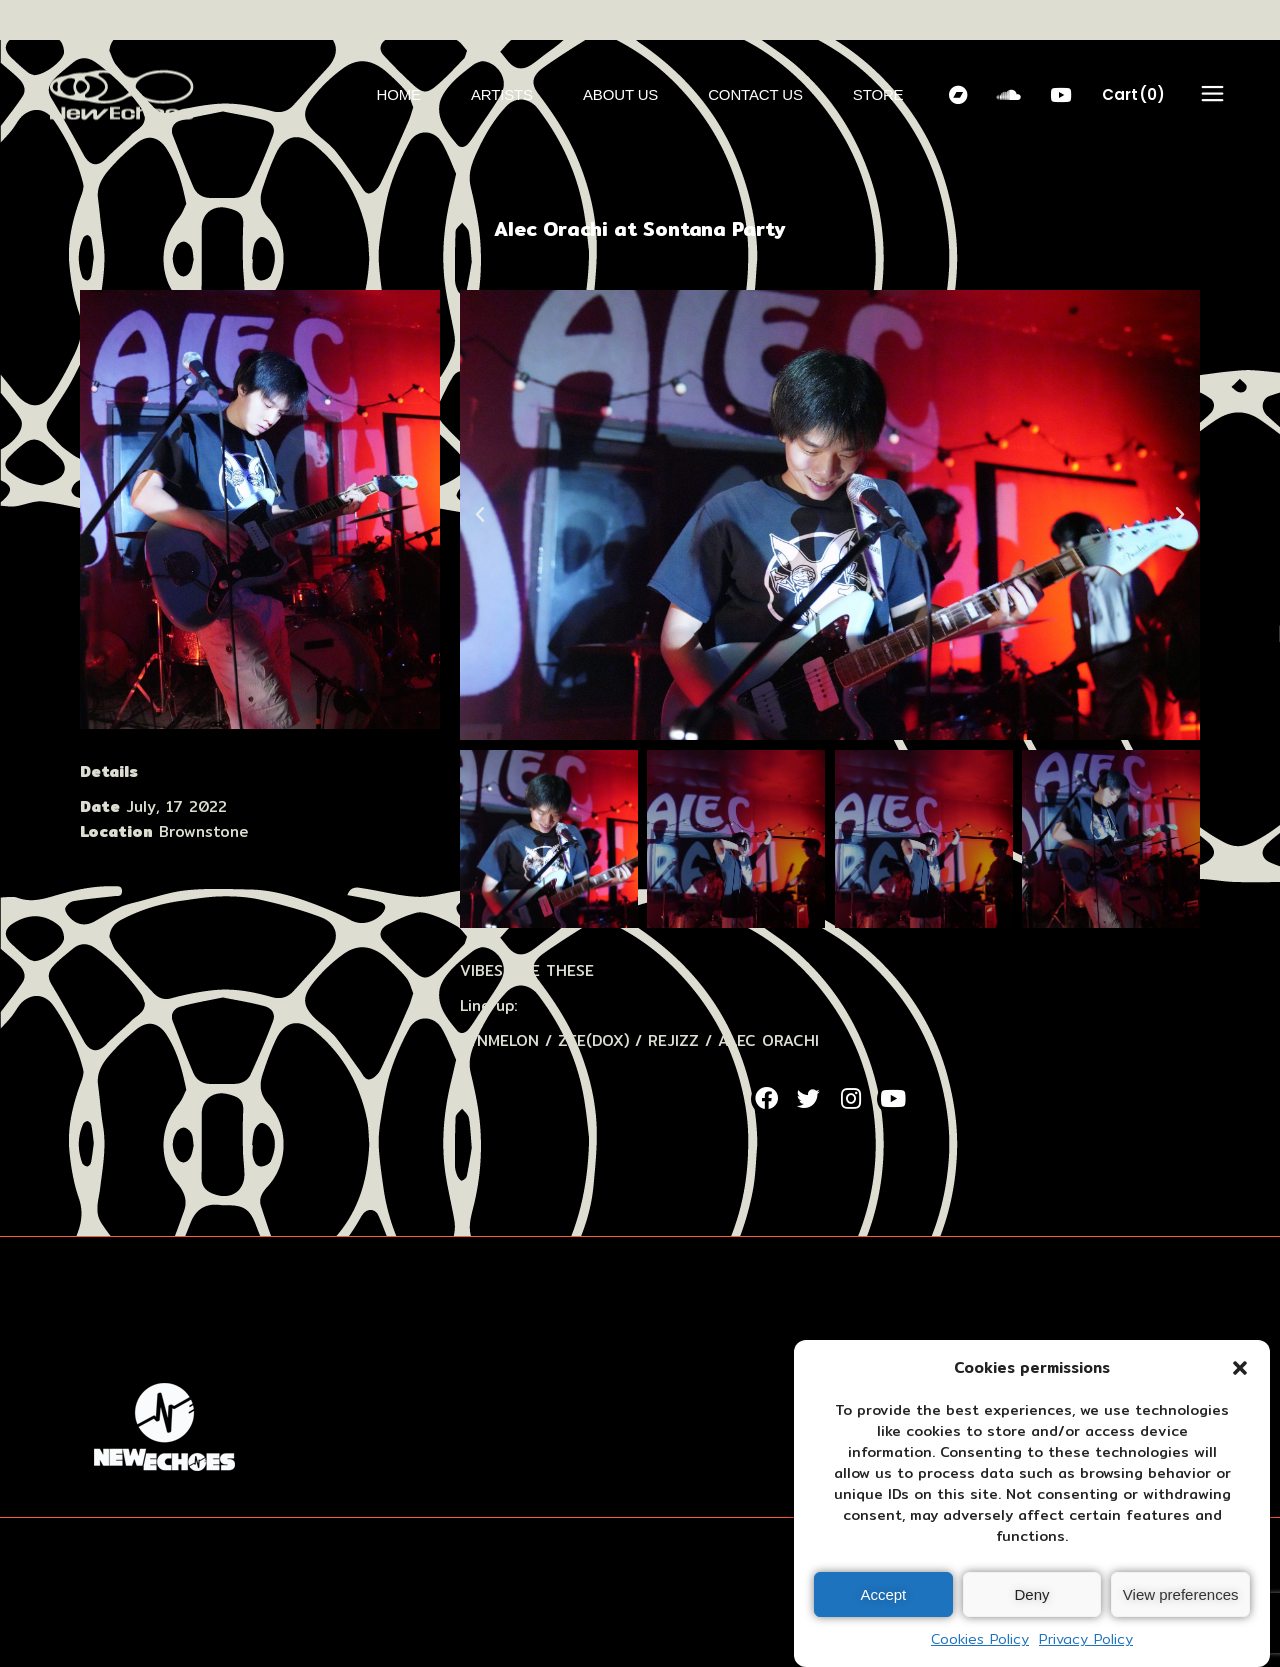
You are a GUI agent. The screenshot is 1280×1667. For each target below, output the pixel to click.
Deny (1031, 1594)
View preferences (1181, 1594)
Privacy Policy (1086, 1639)
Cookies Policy (980, 1639)
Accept (883, 1594)
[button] (1240, 1368)
